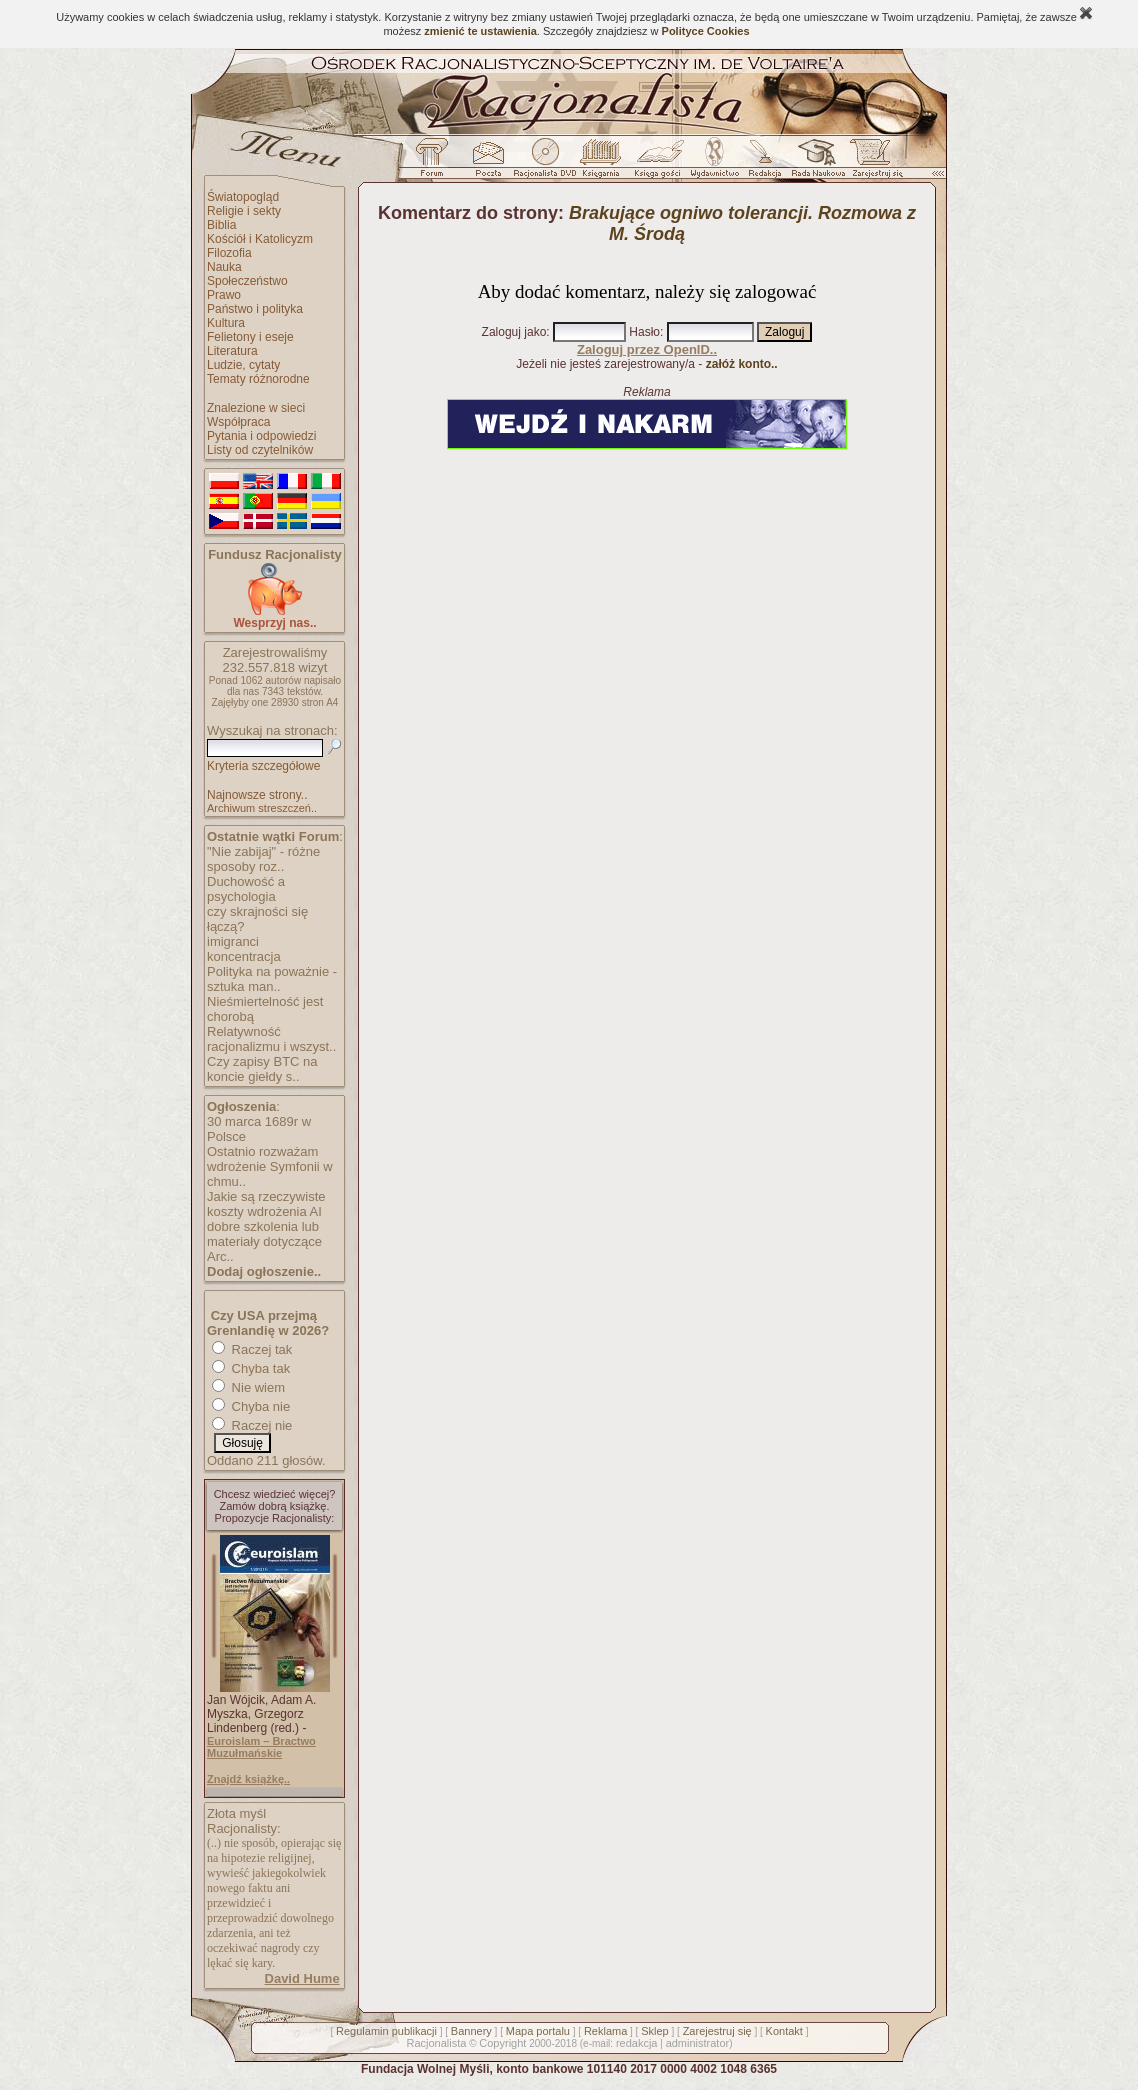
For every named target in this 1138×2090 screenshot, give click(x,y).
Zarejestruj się (717, 2031)
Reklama (605, 2031)
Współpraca (238, 422)
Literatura (232, 351)
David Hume (302, 1978)
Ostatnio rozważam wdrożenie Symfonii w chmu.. (270, 1166)
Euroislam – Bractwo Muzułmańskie (261, 1747)
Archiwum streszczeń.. (262, 808)
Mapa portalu (538, 2031)
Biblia (221, 225)
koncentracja (244, 956)
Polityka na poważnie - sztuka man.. (272, 979)
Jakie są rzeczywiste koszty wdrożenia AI (266, 1204)
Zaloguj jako (514, 332)
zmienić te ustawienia (480, 31)
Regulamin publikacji (386, 2031)
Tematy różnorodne (258, 379)
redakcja (637, 2043)
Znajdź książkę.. (248, 1779)
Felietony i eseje (250, 337)
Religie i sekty (244, 211)
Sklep (655, 2031)
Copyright (502, 2043)
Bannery (471, 2031)
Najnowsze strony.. (257, 795)
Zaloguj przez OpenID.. (647, 349)
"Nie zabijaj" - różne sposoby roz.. (263, 859)
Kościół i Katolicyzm (260, 239)
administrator (698, 2043)
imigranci (233, 941)
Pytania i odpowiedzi (261, 436)
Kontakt (784, 2031)
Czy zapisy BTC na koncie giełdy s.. (262, 1069)
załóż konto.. (742, 364)
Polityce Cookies (706, 31)
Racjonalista (436, 2043)
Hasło (644, 332)
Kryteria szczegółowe (263, 766)
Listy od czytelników (260, 450)
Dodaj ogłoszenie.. (264, 1271)
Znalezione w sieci (256, 408)
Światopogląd (243, 197)
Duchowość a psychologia (246, 889)
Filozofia (229, 253)
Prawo (224, 295)
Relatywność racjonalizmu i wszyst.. (271, 1039)
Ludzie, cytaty (243, 365)
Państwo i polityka (255, 309)
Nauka (224, 267)
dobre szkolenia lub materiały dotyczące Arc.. (264, 1241)
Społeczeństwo (247, 281)
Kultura (226, 323)
